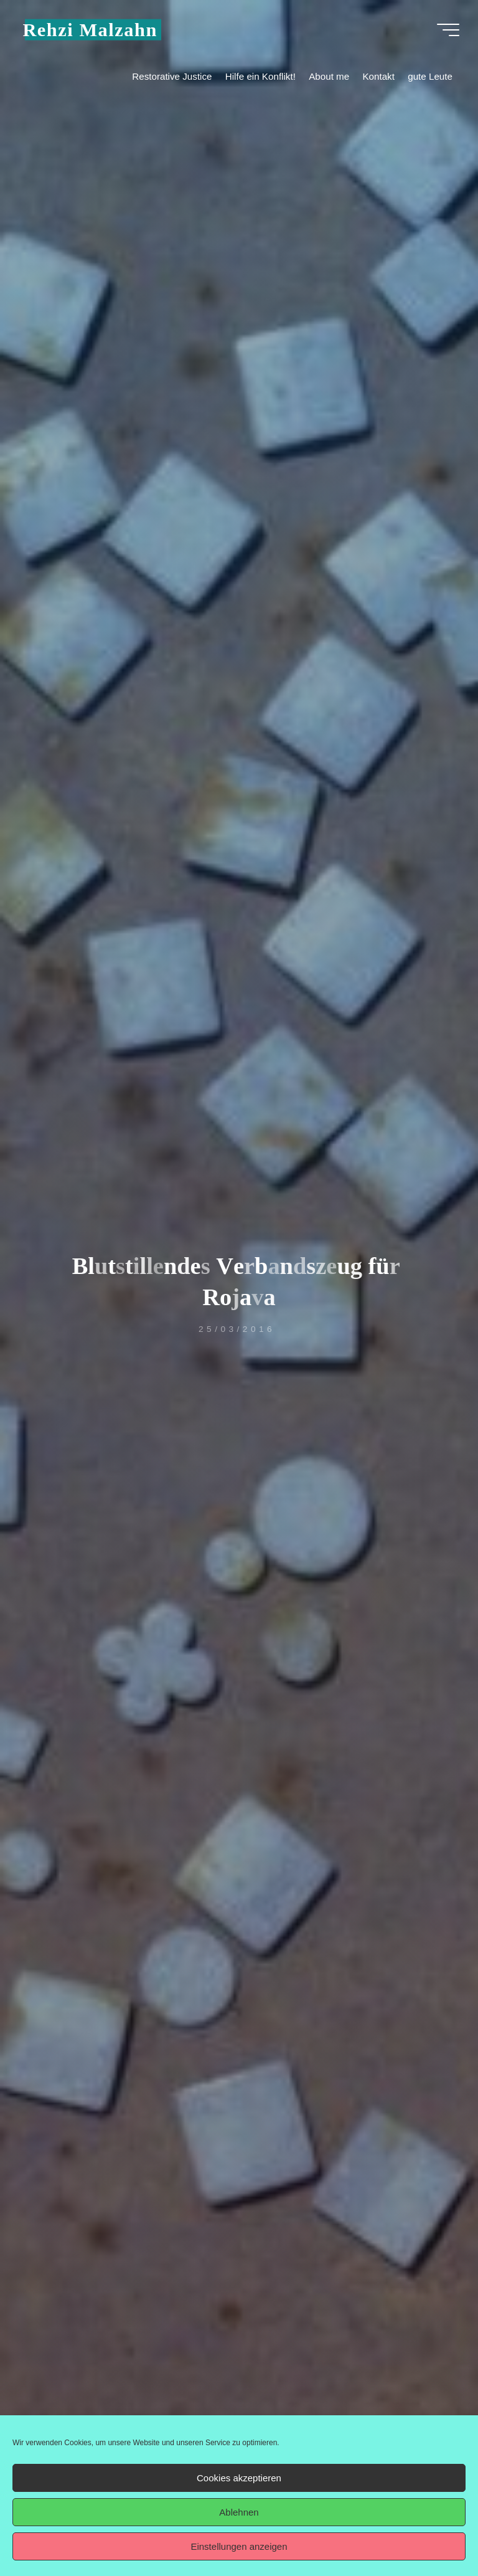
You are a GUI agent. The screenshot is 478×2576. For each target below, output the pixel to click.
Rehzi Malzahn (89, 29)
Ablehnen (238, 2512)
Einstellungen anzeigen (238, 2546)
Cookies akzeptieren (239, 2478)
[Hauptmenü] (448, 30)
